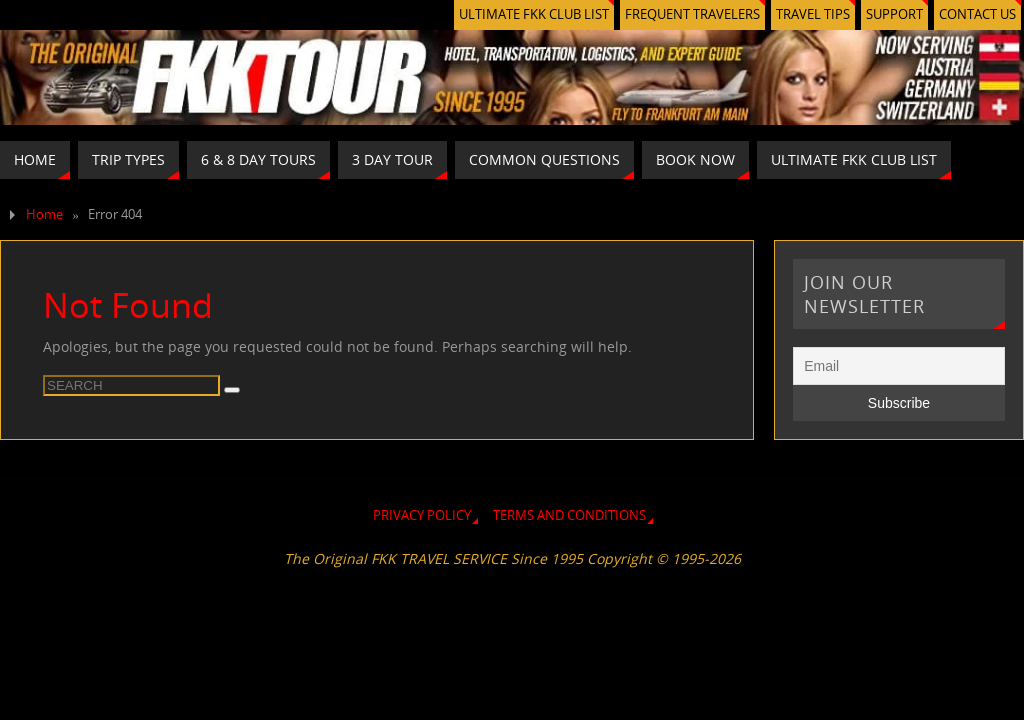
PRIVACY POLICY (422, 515)
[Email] (899, 366)
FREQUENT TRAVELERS (692, 14)
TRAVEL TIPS (813, 14)
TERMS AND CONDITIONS (569, 515)
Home (44, 214)
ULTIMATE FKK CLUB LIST (534, 14)
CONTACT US (977, 14)
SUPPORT (894, 14)
